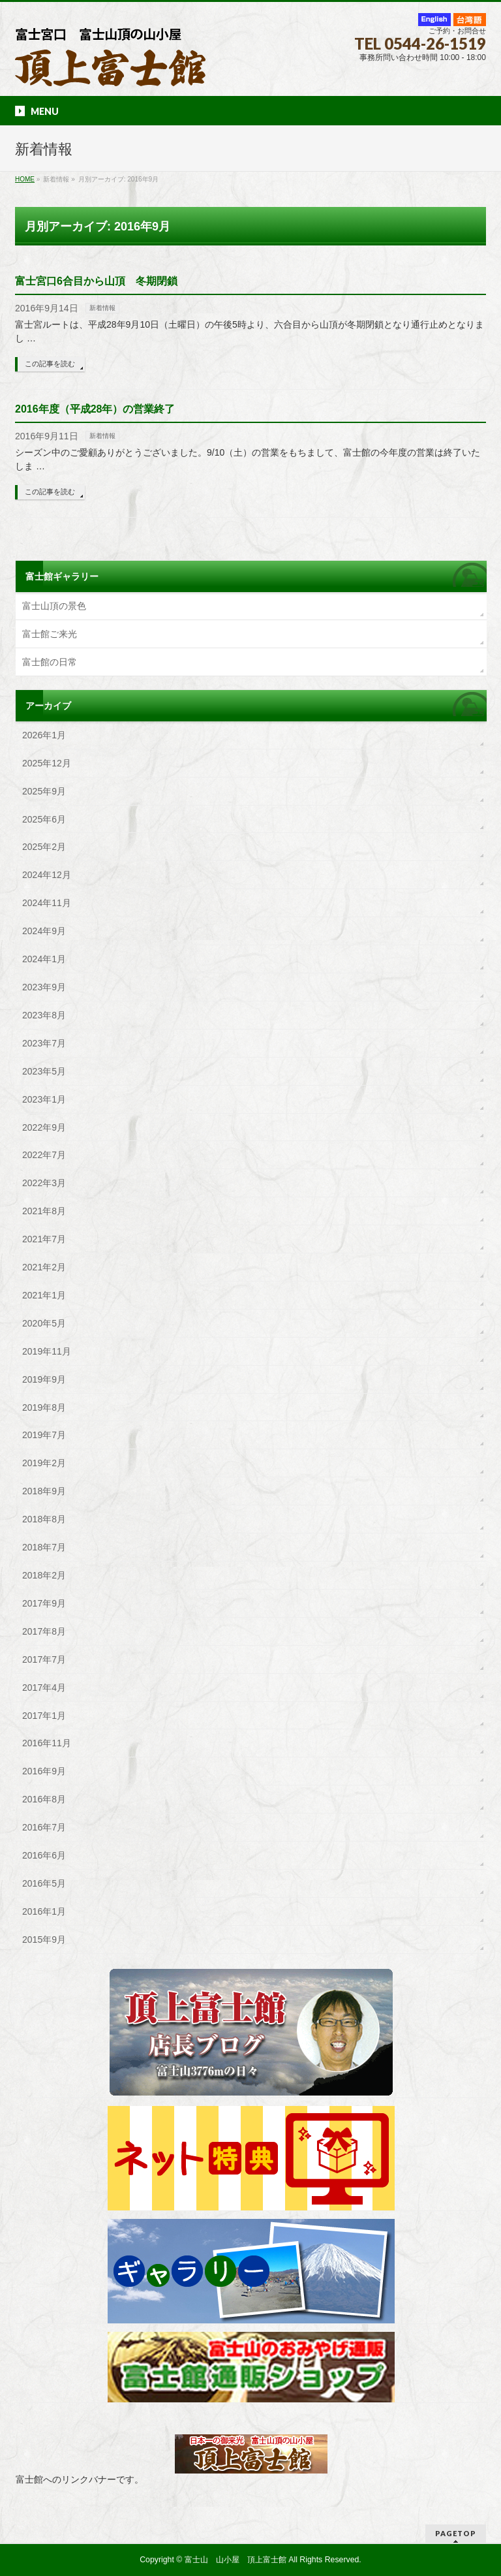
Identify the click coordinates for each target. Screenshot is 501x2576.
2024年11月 (46, 903)
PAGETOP (455, 2533)
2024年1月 (44, 959)
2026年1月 (44, 735)
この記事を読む (50, 364)
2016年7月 (44, 1827)
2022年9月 (44, 1127)
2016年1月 (44, 1911)
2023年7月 (44, 1043)
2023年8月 (44, 1015)
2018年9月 (44, 1491)
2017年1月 (44, 1715)
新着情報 (102, 307)
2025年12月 (46, 763)
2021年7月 (44, 1239)
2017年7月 (44, 1659)
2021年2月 (44, 1267)
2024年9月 (44, 931)
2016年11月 (46, 1743)
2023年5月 (44, 1071)
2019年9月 (44, 1379)
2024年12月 (46, 875)
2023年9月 (44, 987)
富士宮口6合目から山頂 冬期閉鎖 (96, 281)
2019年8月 (44, 1407)
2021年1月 (44, 1295)
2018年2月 (44, 1575)
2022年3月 (44, 1183)
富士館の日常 (49, 662)
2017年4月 (44, 1687)
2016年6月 (44, 1855)
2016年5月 (44, 1883)
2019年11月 (46, 1351)
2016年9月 (44, 1771)
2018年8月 (44, 1519)
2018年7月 (44, 1547)
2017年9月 (44, 1603)
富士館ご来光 (49, 634)
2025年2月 (44, 846)
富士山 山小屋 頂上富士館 (235, 2559)
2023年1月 (44, 1099)
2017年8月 (44, 1631)
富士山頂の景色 (54, 606)
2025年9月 (44, 791)
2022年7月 (44, 1155)
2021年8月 (44, 1211)
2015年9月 (44, 1939)
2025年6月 (44, 819)
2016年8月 (44, 1799)
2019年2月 (44, 1463)
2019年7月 (44, 1435)
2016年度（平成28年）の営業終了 (95, 409)
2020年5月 (44, 1323)
